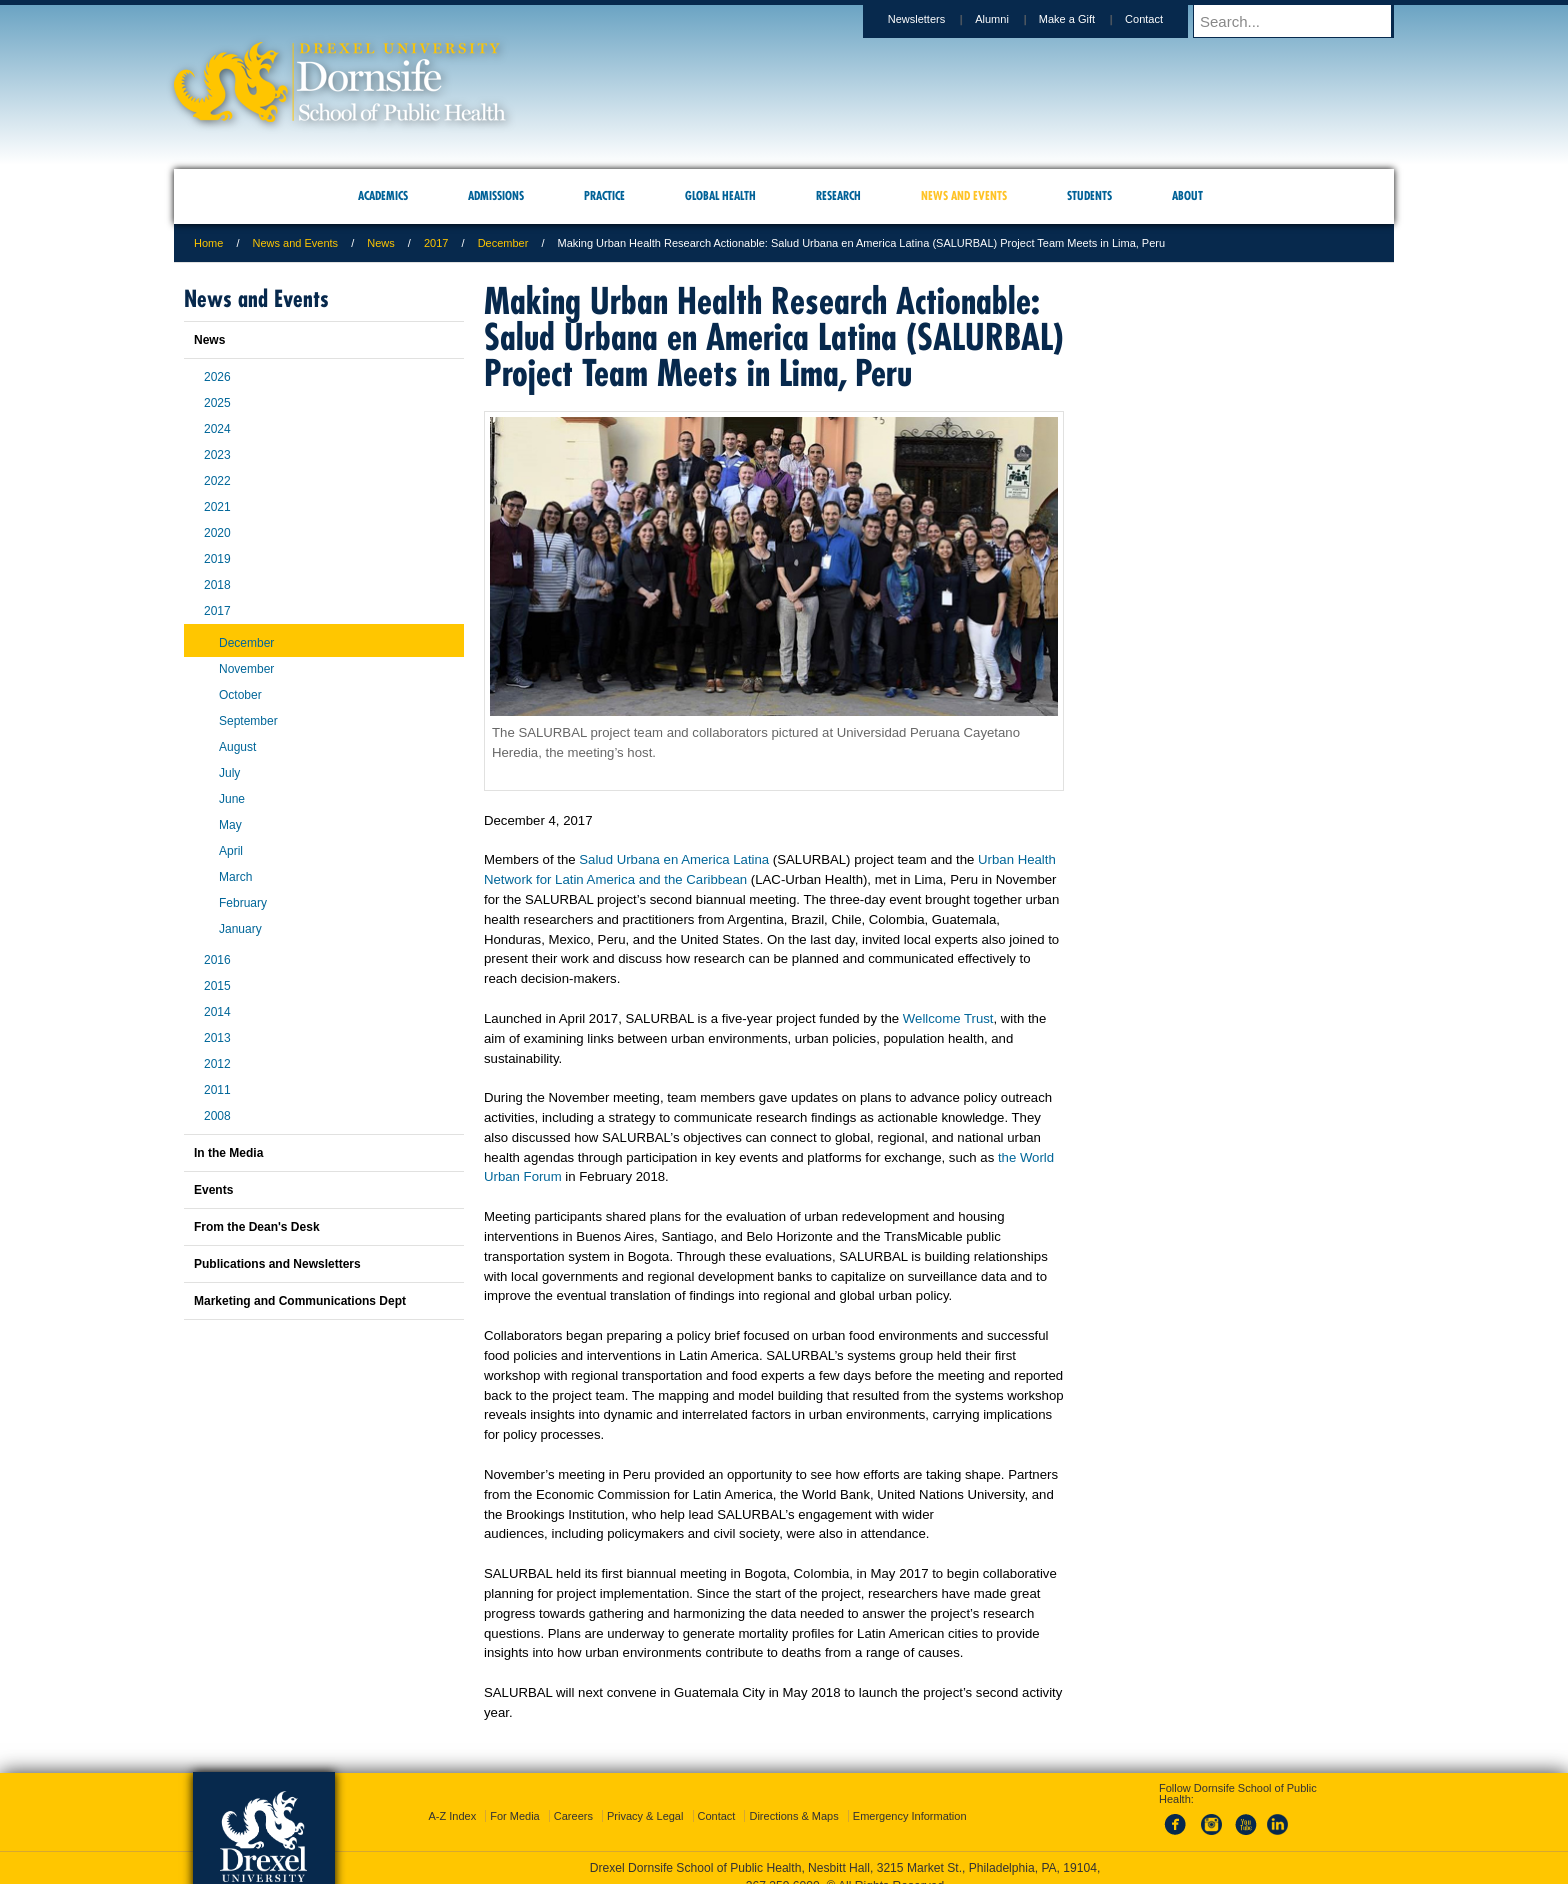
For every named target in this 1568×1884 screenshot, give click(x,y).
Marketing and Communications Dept (300, 1301)
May (230, 825)
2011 (217, 1090)
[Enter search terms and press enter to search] (1303, 21)
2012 (217, 1064)
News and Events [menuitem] (964, 195)
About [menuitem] (1187, 195)
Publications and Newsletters (277, 1264)
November (246, 669)
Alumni (1011, 19)
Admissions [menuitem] (496, 195)
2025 (217, 403)
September (248, 721)
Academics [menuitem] (383, 195)
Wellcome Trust (948, 1018)
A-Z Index (452, 1798)
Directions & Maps (793, 1798)
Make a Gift (1086, 19)
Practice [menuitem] (604, 195)
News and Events (296, 243)
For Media (515, 1798)
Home (208, 243)
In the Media (228, 1153)
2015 (217, 986)
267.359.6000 (783, 1868)
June (232, 799)
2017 (436, 243)
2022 (217, 481)
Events (213, 1190)
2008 (217, 1116)
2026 (217, 377)
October (240, 695)
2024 (217, 429)
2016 (217, 960)
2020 (217, 533)
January (240, 929)
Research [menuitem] (838, 195)
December (503, 243)
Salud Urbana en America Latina (674, 859)
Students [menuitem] (1089, 195)
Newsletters (935, 19)
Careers (573, 1798)
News (381, 243)
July (229, 773)
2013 (217, 1038)
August (237, 747)
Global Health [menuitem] (720, 195)
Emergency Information (910, 1798)
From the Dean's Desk (257, 1227)
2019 (217, 559)
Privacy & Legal (645, 1798)
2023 (217, 455)
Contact (1163, 19)
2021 (217, 507)
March (235, 877)
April (231, 851)
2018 (217, 585)
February (243, 903)
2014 (217, 1012)
